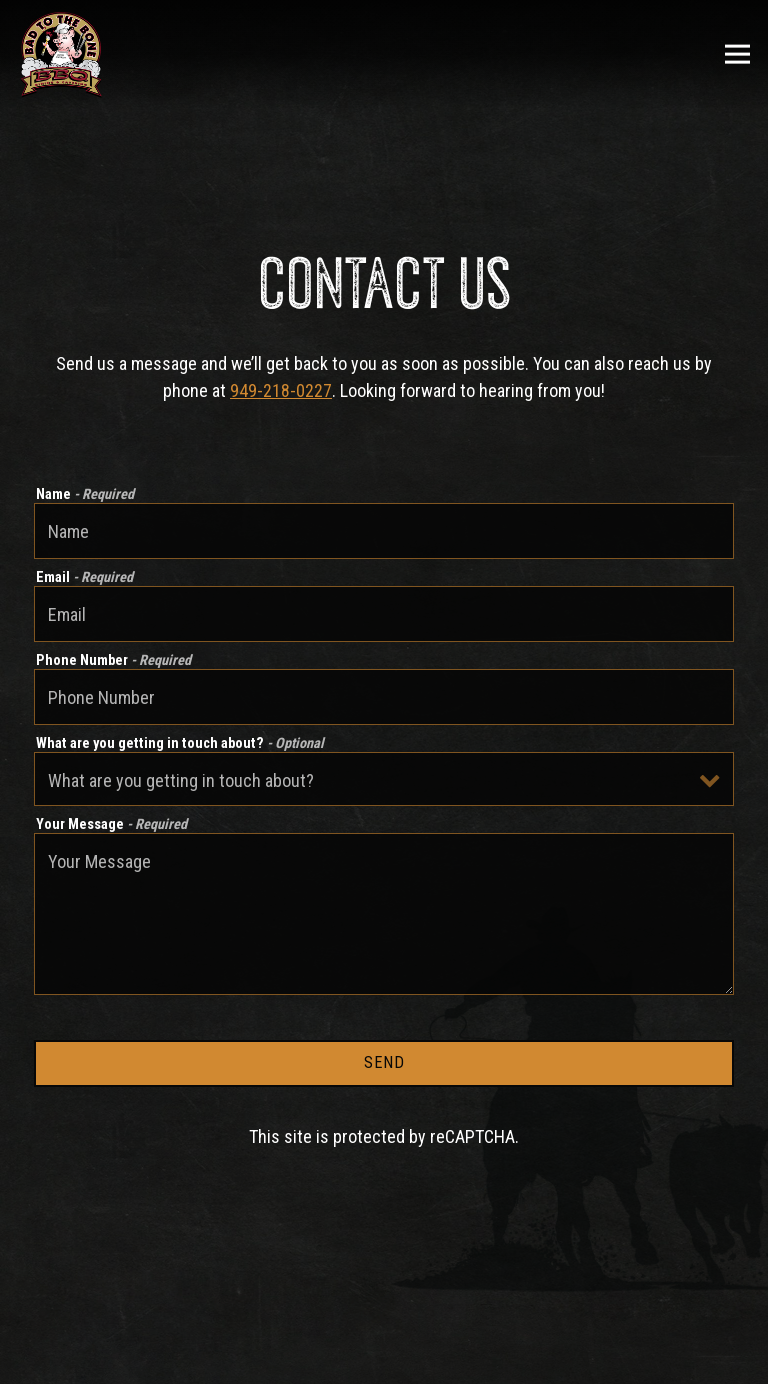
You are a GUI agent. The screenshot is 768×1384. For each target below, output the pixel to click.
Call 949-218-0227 (384, 1309)
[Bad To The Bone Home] (61, 54)
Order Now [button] (384, 1359)
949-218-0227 (281, 390)
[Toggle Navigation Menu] (737, 54)
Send (384, 1062)
